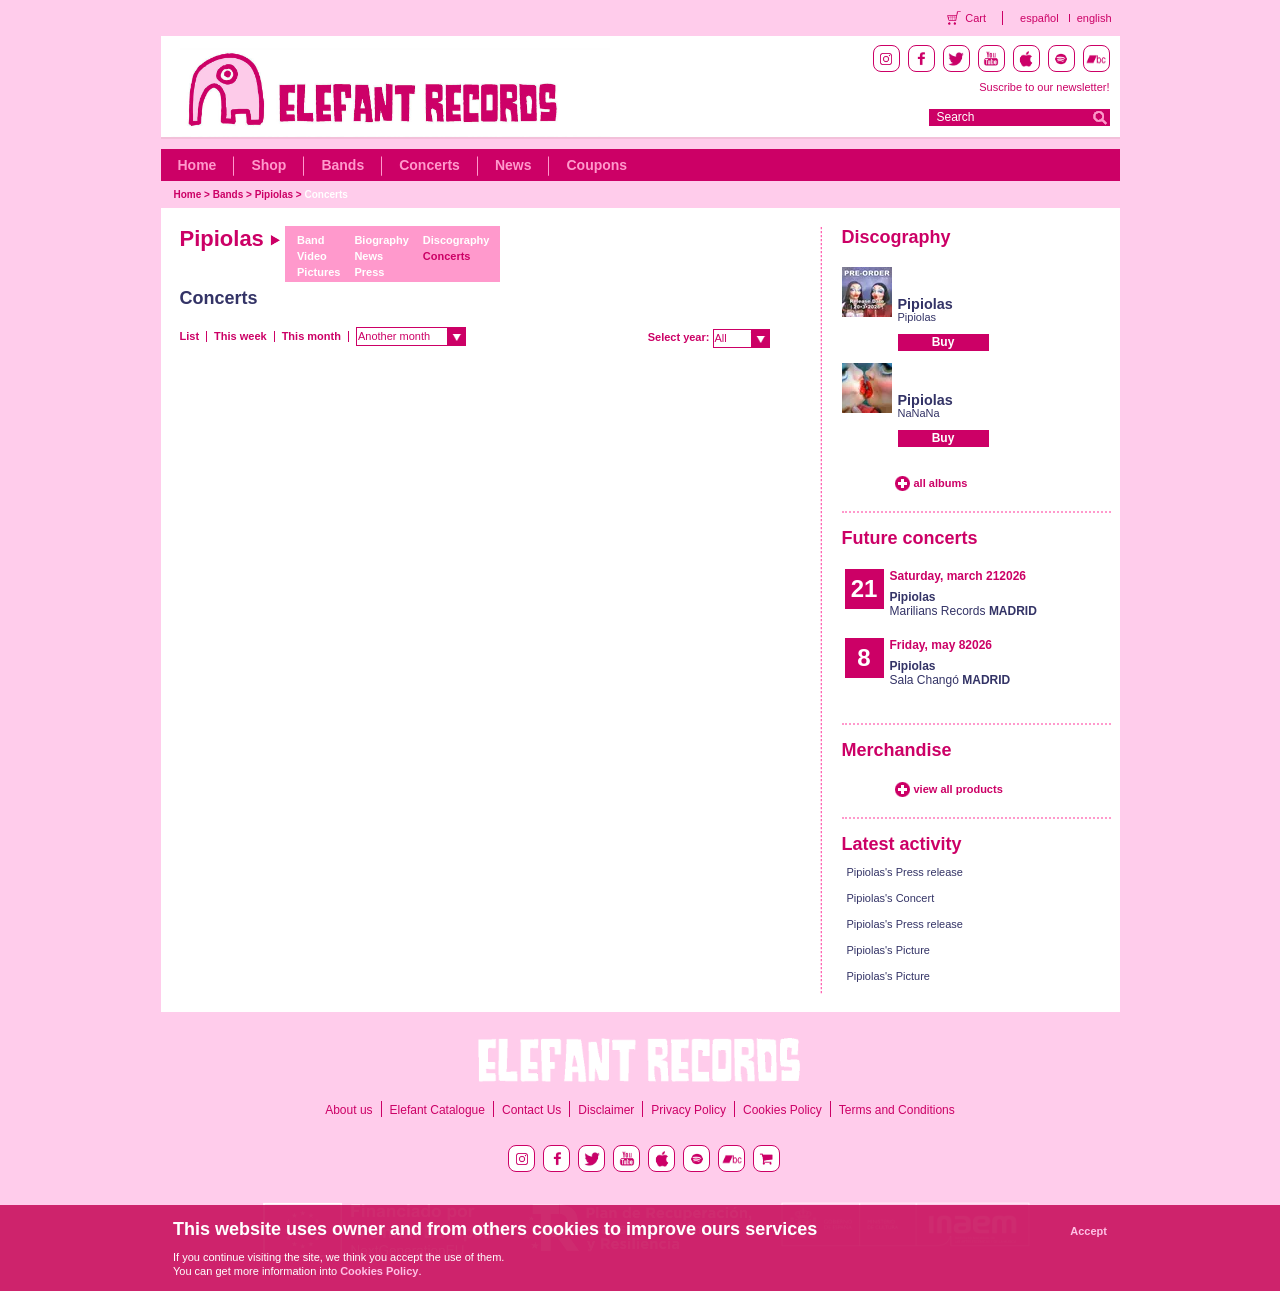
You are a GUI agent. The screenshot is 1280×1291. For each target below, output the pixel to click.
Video (312, 256)
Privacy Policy (688, 1110)
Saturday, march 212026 (958, 576)
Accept (1088, 1231)
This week (240, 336)
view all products (958, 789)
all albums (941, 483)
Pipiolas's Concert (891, 898)
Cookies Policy (782, 1110)
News (513, 165)
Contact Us (531, 1110)
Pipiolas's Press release (905, 872)
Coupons (596, 165)
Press (369, 272)
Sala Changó (950, 673)
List (190, 336)
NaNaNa (919, 413)
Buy (943, 342)
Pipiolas (274, 194)
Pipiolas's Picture (888, 950)
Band (311, 240)
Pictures (318, 272)
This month (311, 336)
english (1094, 18)
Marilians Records (963, 604)
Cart (975, 18)
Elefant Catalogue (437, 1110)
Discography (456, 240)
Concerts (429, 165)
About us (348, 1110)
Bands (342, 165)
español (1039, 18)
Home (197, 165)
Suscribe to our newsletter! (1044, 87)
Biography (381, 240)
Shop (268, 165)
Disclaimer (606, 1110)
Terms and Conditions (897, 1110)
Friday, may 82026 (941, 645)
